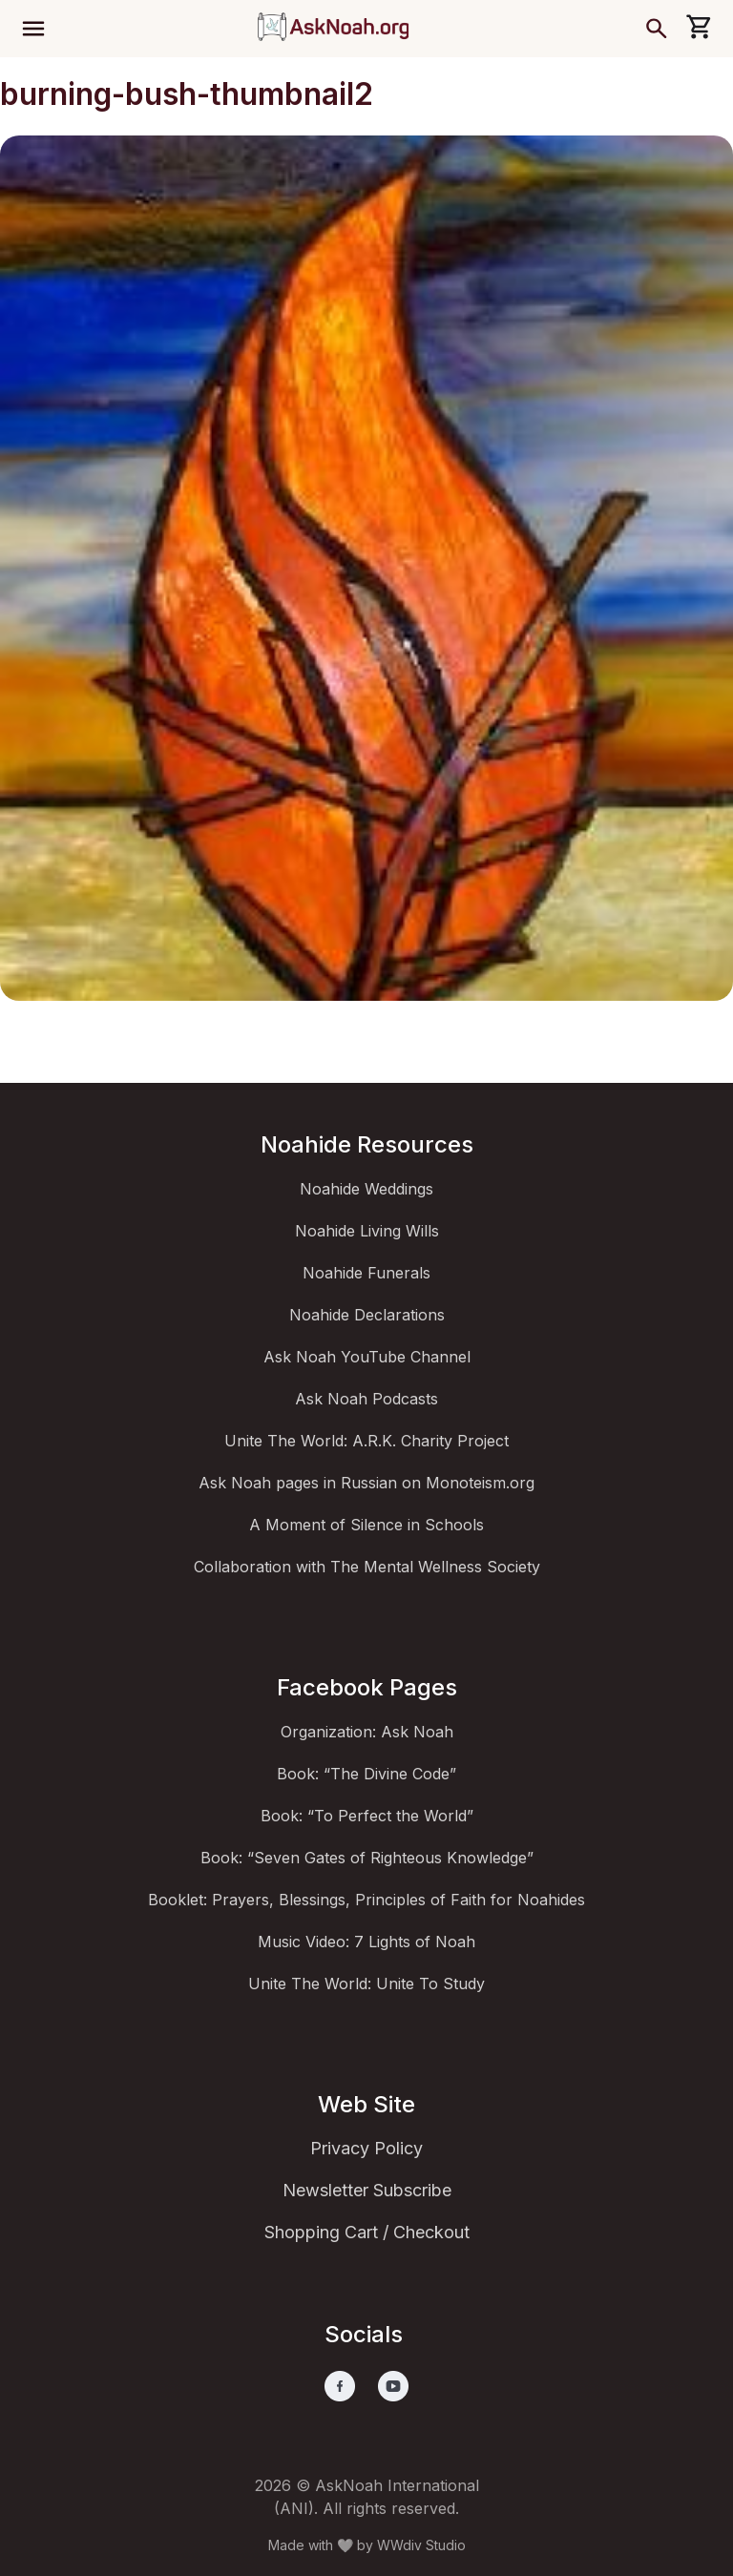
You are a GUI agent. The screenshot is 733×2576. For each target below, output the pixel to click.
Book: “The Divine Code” (366, 1773)
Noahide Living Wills (367, 1230)
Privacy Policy (366, 2148)
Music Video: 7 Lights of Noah (366, 1941)
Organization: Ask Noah (367, 1731)
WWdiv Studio (421, 2545)
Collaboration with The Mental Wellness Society (367, 1566)
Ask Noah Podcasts (366, 1398)
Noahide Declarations (367, 1314)
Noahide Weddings (366, 1188)
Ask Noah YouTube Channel (367, 1356)
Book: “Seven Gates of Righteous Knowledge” (367, 1857)
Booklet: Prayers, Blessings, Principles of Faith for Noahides (366, 1899)
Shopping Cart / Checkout (367, 2232)
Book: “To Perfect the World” (367, 1815)
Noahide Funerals (366, 1272)
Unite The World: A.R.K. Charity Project (366, 1440)
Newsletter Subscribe (367, 2190)
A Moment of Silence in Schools (366, 1524)
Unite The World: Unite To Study (366, 1983)
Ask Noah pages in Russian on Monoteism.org (366, 1482)
